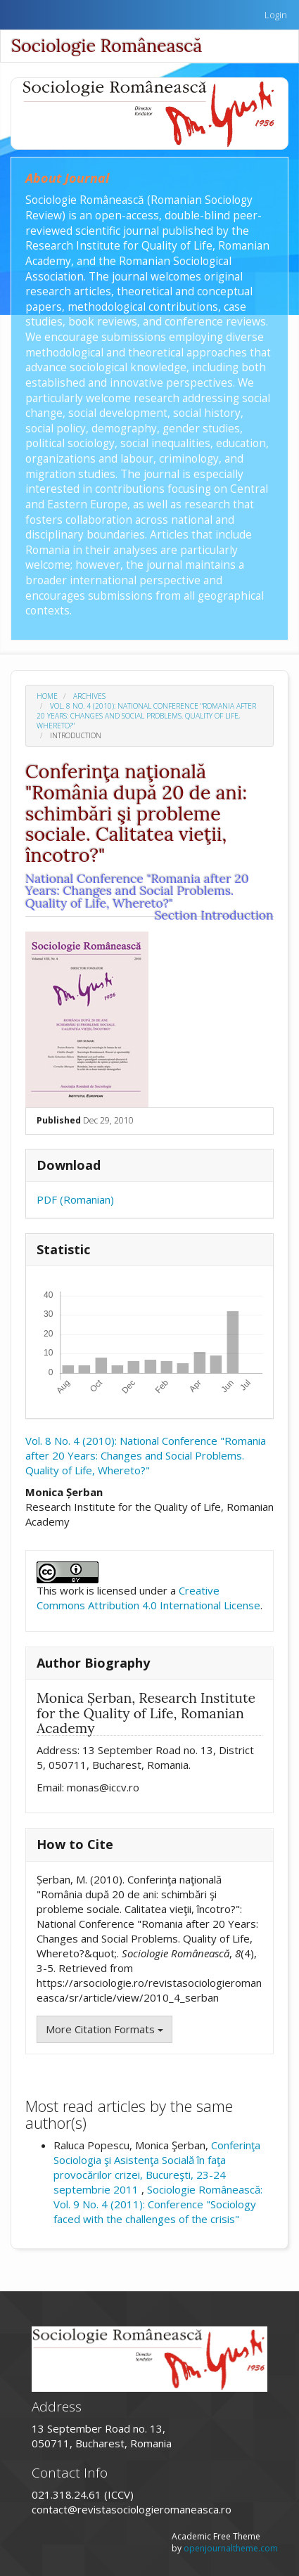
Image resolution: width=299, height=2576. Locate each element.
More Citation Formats (104, 2029)
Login (276, 14)
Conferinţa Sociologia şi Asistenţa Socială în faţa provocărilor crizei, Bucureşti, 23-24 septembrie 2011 (156, 2167)
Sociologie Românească (106, 45)
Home (47, 696)
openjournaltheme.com (231, 2548)
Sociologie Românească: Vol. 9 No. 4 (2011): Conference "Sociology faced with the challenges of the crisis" (157, 2204)
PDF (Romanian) (75, 1199)
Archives (89, 696)
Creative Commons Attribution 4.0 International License (148, 1597)
